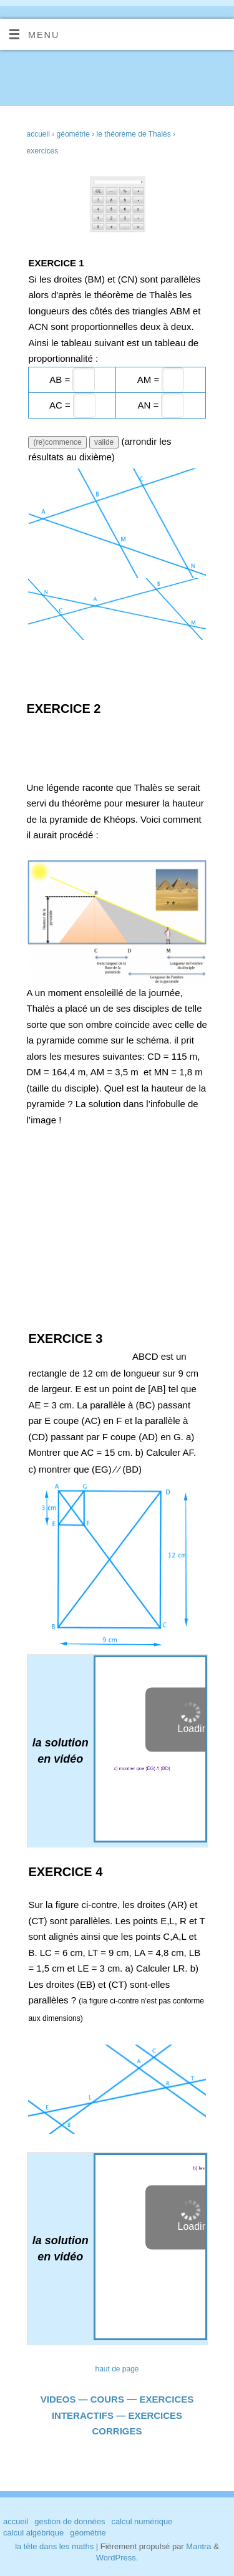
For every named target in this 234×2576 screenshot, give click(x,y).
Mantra (198, 2546)
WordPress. (117, 2557)
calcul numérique (141, 2521)
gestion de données (69, 2521)
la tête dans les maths (54, 2546)
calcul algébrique (33, 2532)
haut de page (117, 2369)
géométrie (88, 2532)
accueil (38, 134)
